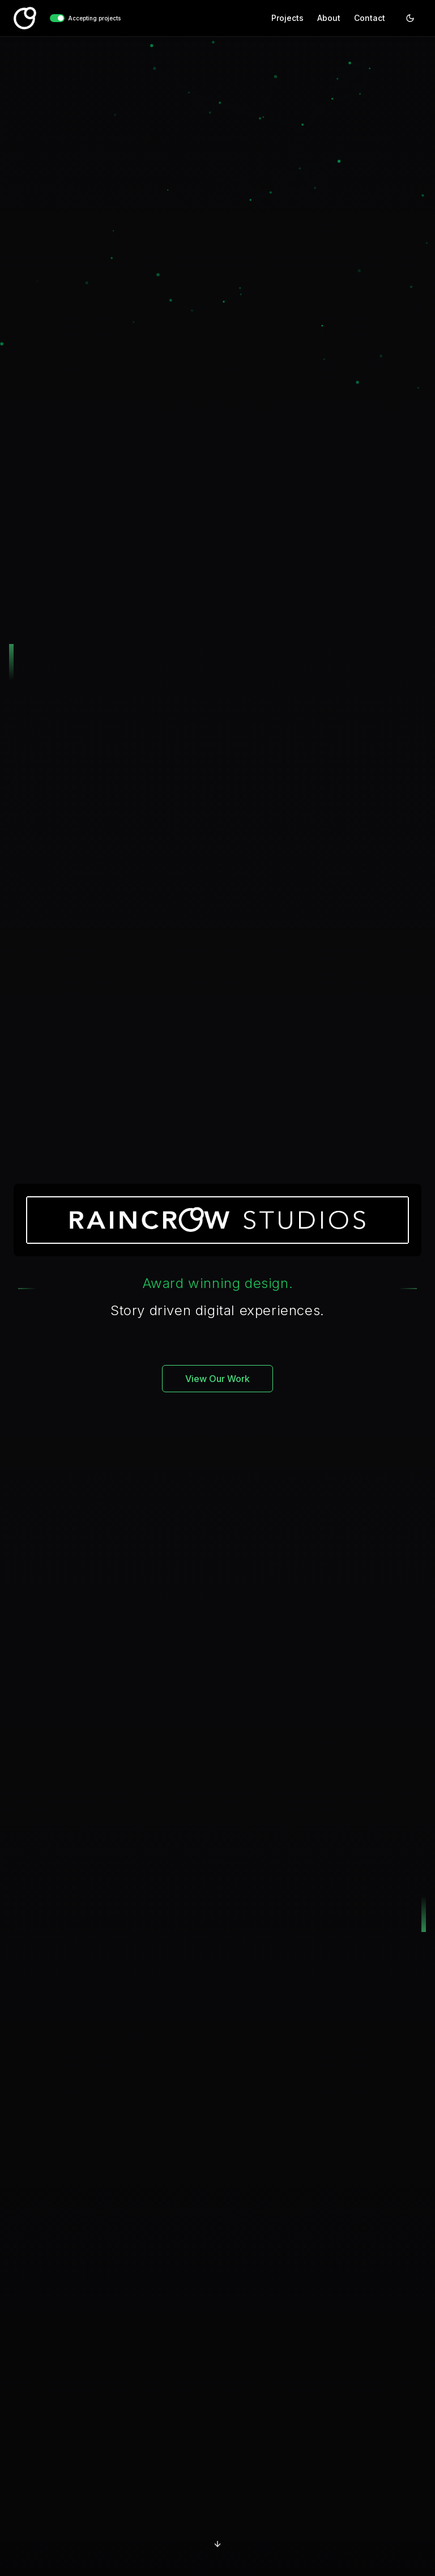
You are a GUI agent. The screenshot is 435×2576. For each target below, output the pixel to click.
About (328, 18)
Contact (369, 18)
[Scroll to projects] (217, 2543)
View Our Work (217, 1378)
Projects (287, 18)
